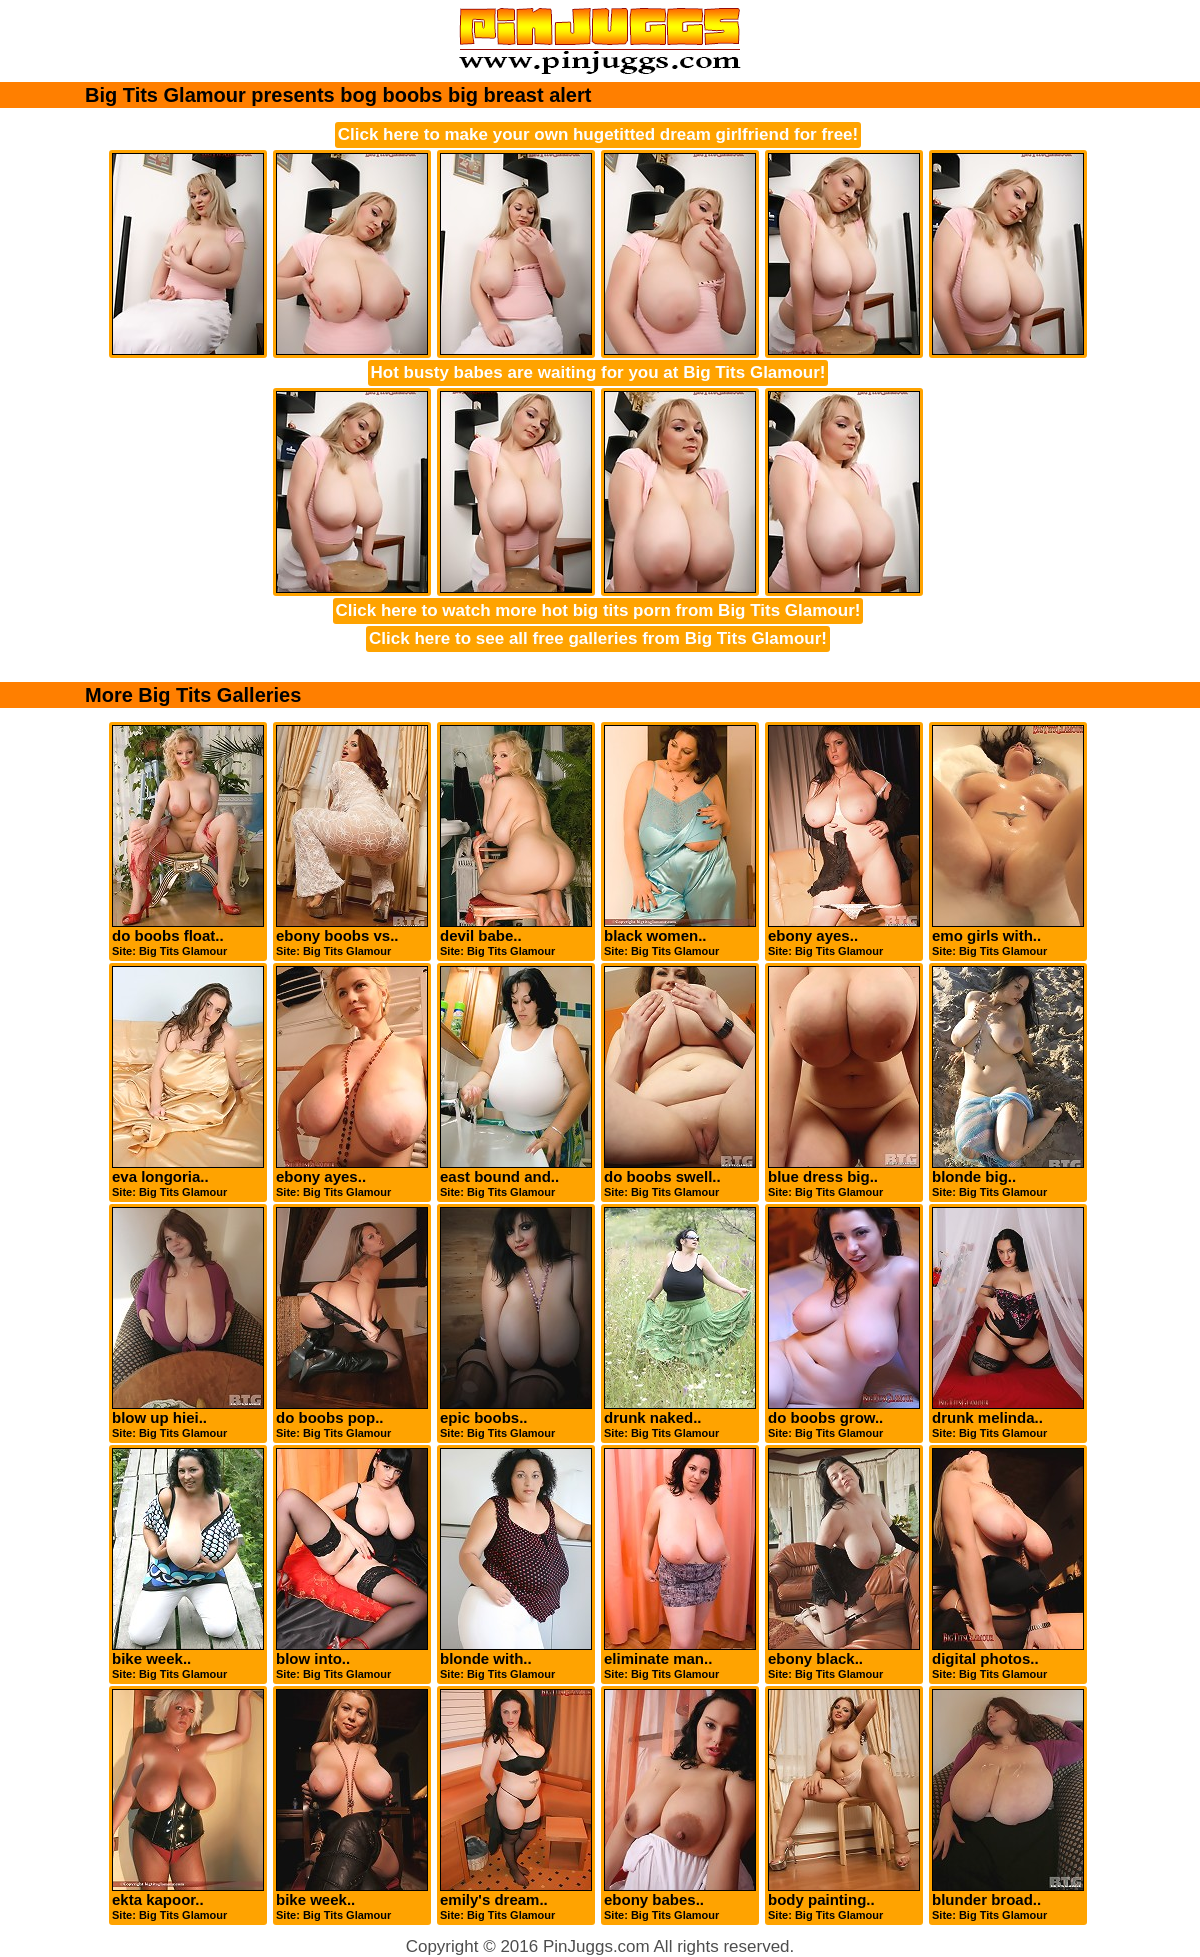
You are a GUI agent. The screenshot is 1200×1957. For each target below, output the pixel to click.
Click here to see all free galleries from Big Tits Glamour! (598, 638)
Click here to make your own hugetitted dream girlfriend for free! (598, 134)
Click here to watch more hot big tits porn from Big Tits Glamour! (598, 610)
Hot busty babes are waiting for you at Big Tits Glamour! (598, 372)
